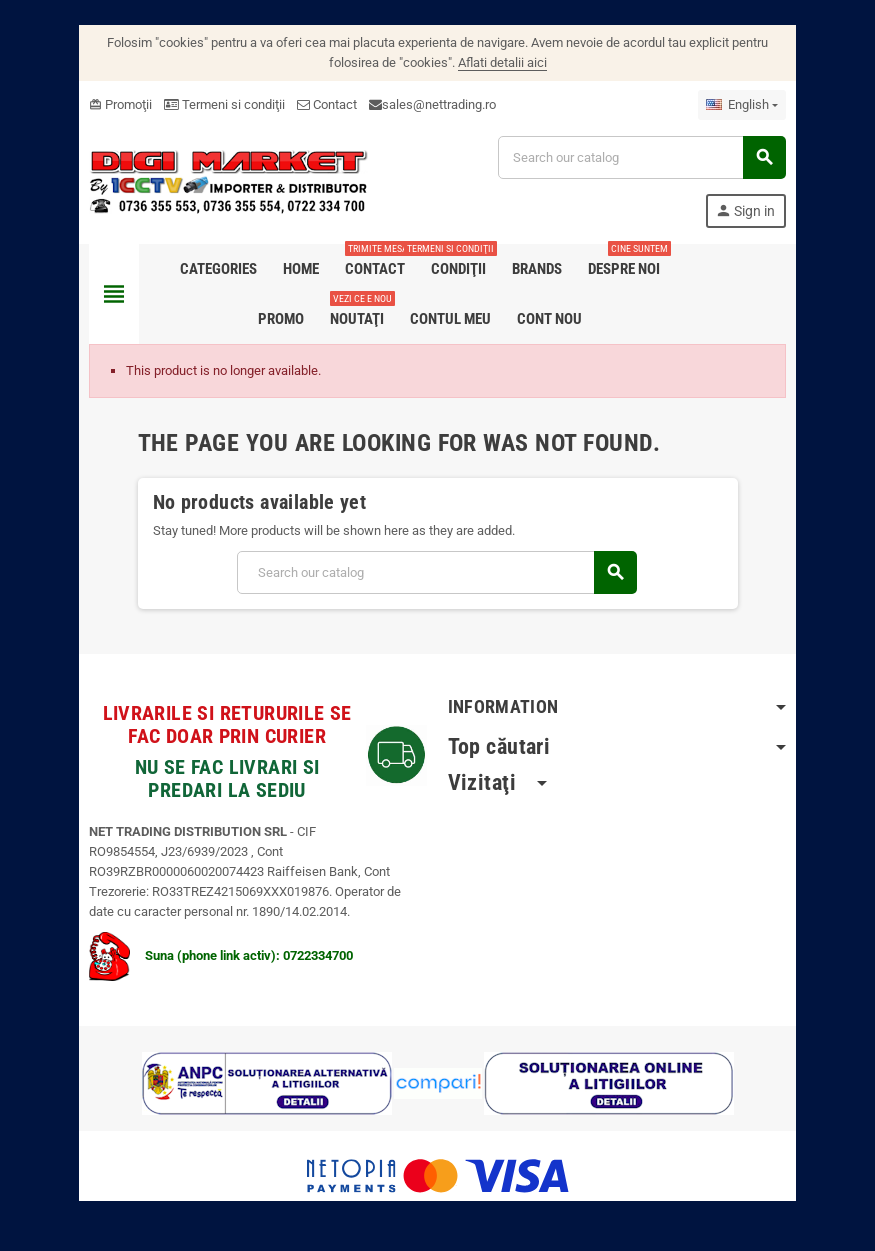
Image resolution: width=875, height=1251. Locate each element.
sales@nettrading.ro (438, 104)
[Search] (642, 157)
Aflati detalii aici (502, 62)
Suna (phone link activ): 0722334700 (220, 955)
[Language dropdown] (743, 105)
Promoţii (119, 104)
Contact (326, 104)
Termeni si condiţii (223, 104)
